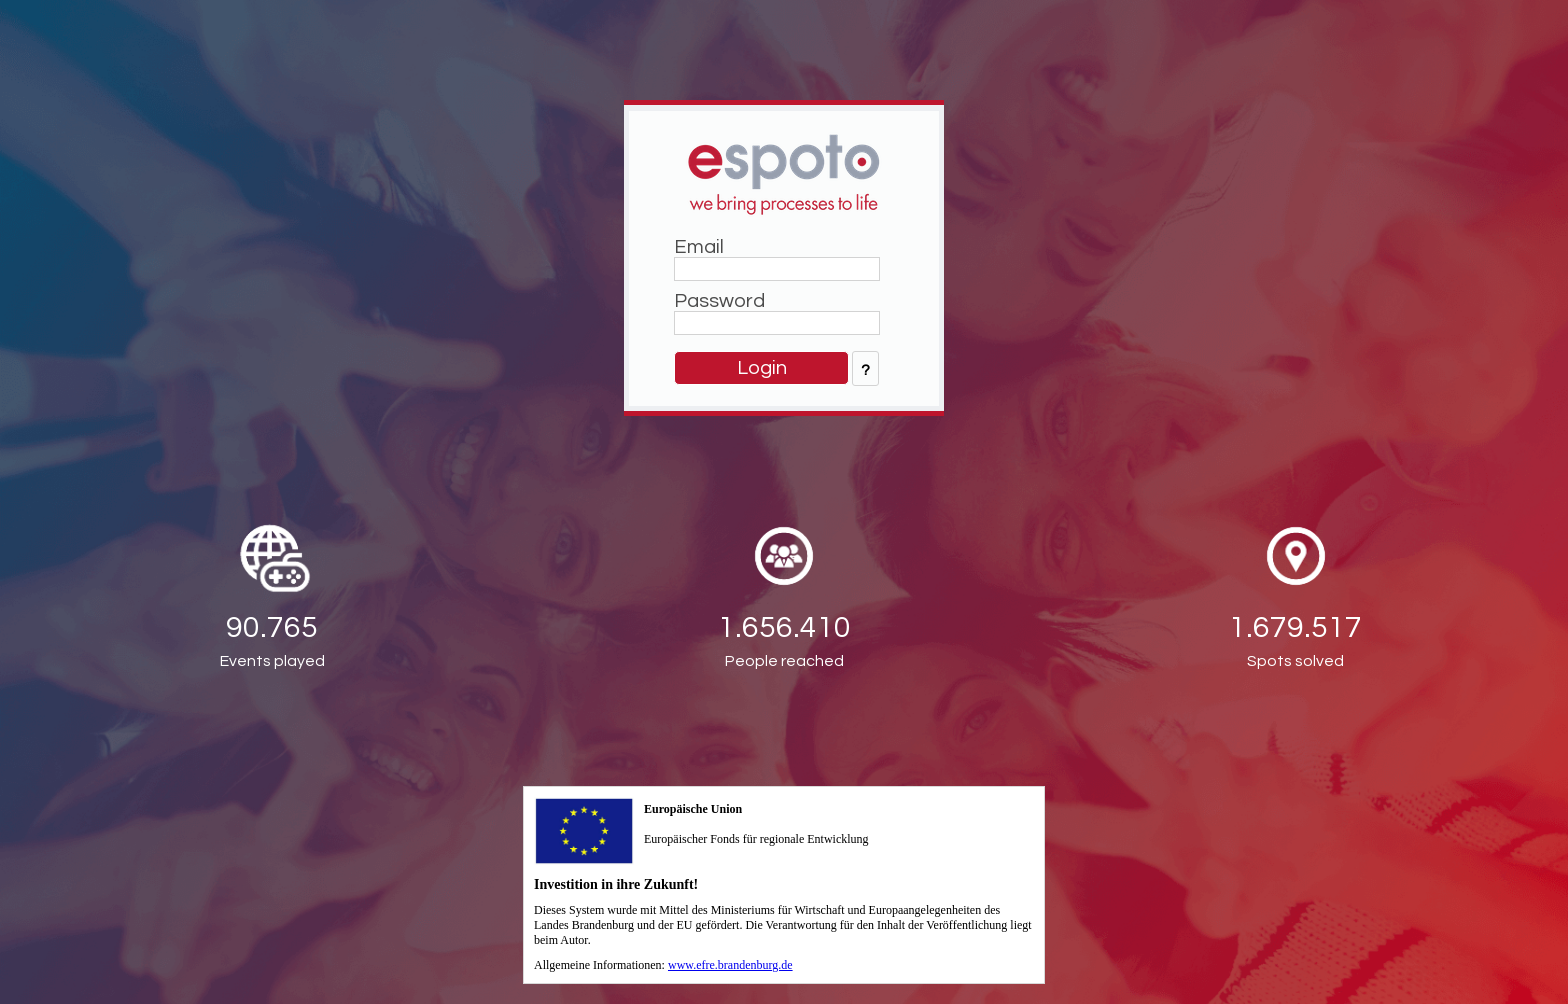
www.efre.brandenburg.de (730, 965)
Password (719, 301)
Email (699, 247)
